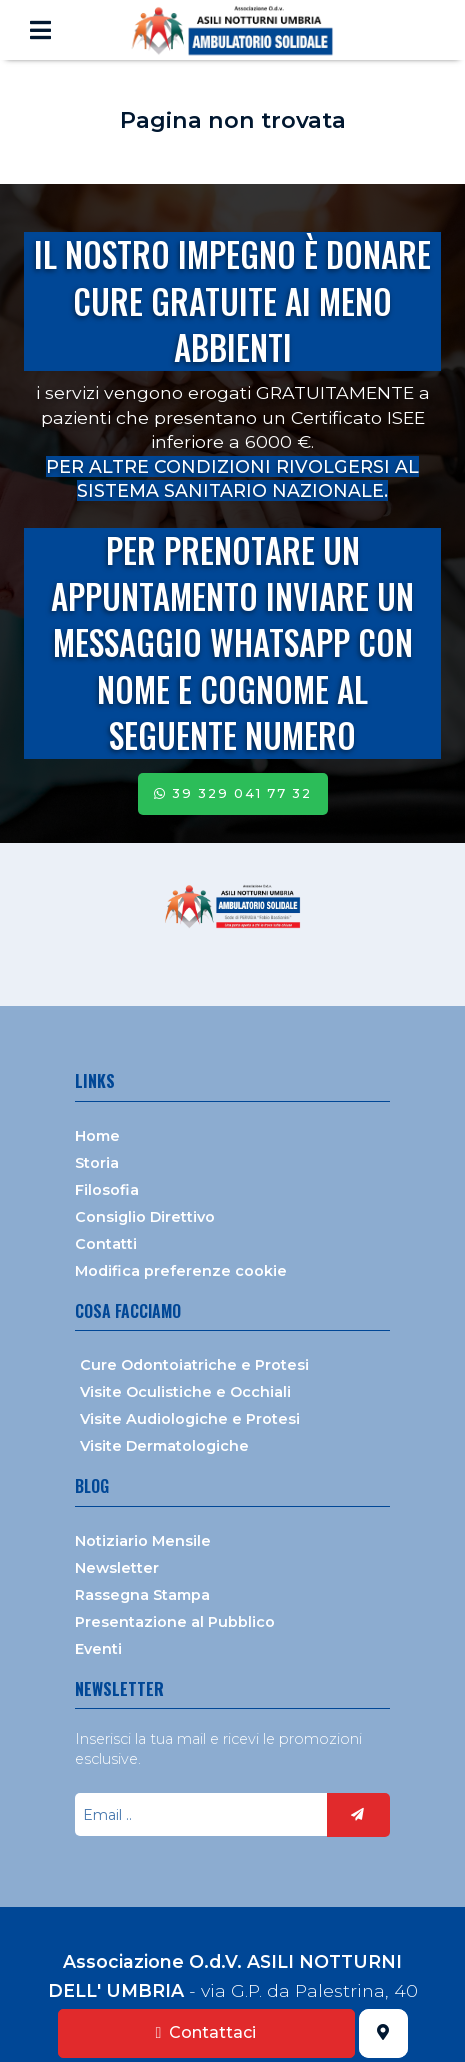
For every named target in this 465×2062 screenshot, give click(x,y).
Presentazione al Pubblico (175, 1622)
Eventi (98, 1649)
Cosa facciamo (128, 1311)
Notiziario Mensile (143, 1541)
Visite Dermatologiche (164, 1446)
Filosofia (107, 1190)
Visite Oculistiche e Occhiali (185, 1392)
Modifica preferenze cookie (181, 1271)
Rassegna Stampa (142, 1595)
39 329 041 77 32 (233, 793)
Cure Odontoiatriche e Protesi (194, 1365)
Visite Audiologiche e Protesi (190, 1419)
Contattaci (206, 2032)
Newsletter (117, 1568)
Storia (97, 1163)
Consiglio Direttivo (145, 1217)
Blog (92, 1486)
